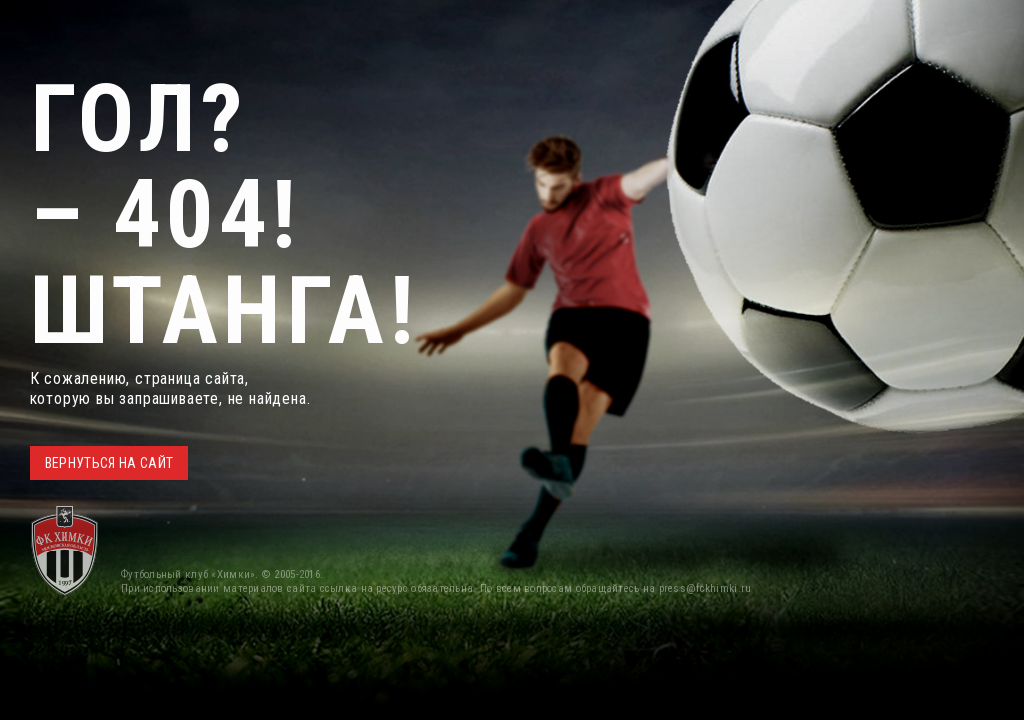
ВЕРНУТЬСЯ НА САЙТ (109, 463)
